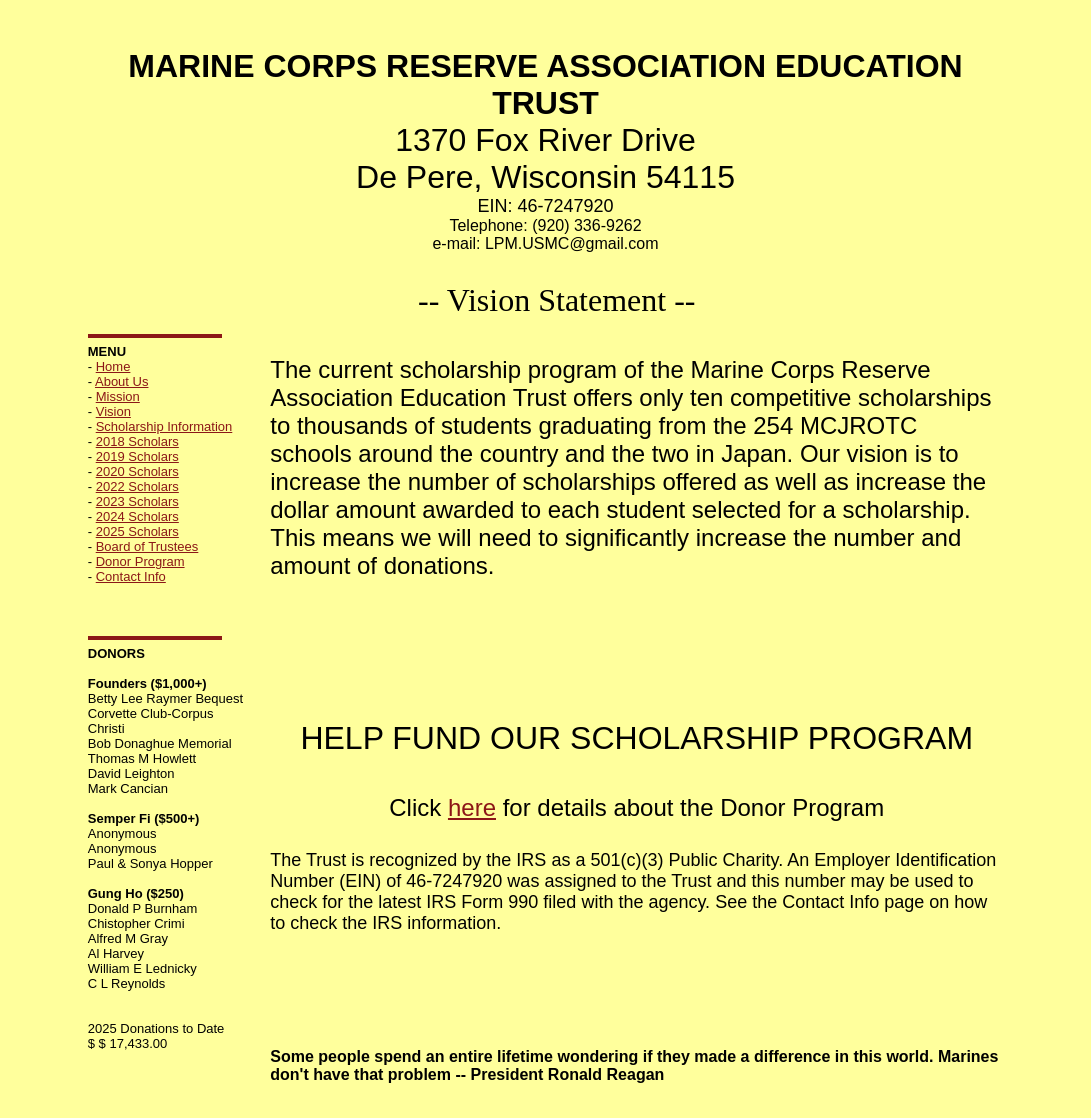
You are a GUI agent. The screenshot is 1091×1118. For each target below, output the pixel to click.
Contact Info (131, 576)
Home (113, 366)
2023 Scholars (137, 501)
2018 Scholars (137, 441)
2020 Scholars (137, 471)
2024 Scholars (137, 516)
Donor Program (140, 561)
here (472, 807)
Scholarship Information (164, 426)
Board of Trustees (147, 546)
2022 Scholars (137, 486)
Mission (118, 396)
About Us (121, 381)
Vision (113, 411)
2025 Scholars (137, 531)
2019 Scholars (137, 456)
